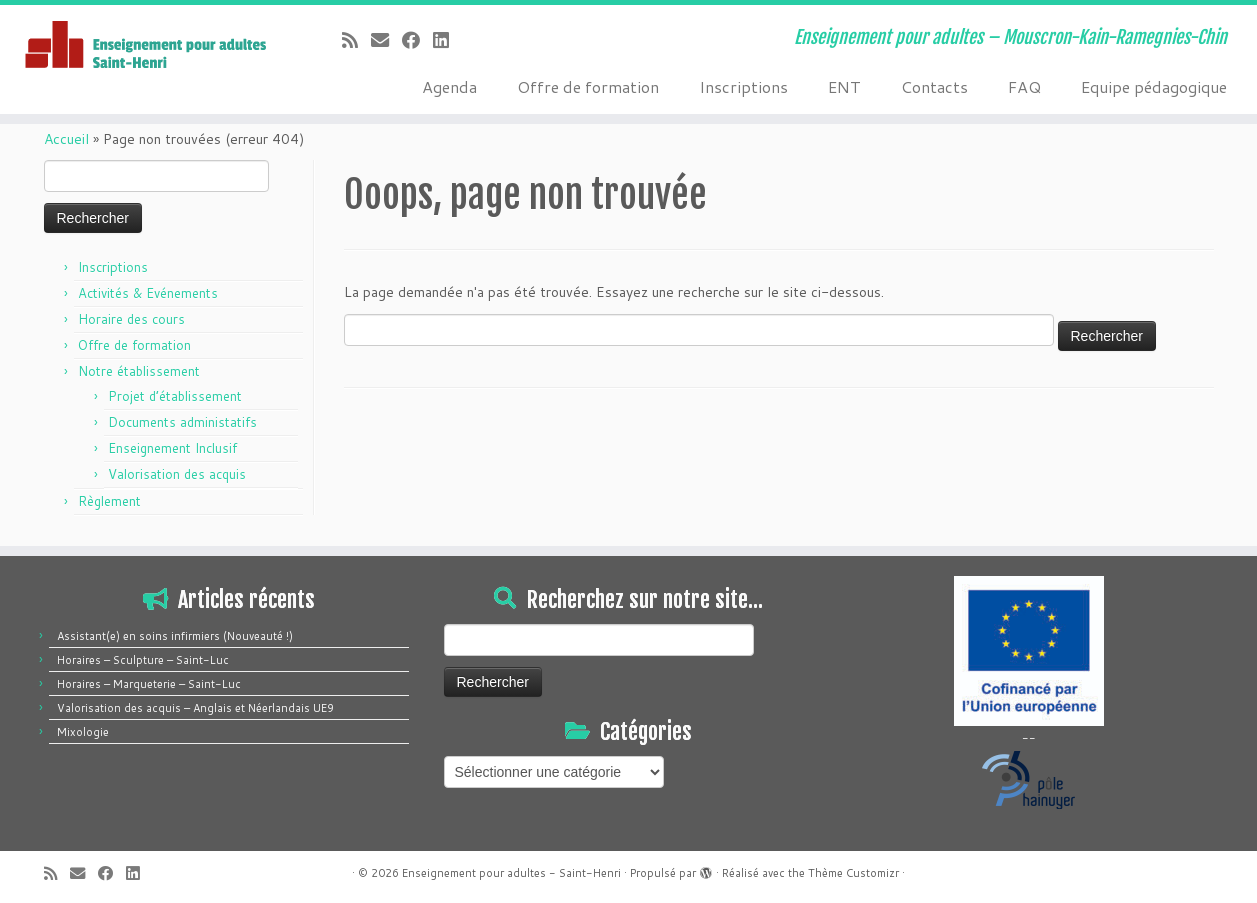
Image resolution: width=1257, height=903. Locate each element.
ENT (844, 86)
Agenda (449, 86)
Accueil (66, 139)
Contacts (934, 86)
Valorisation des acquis (177, 474)
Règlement (109, 501)
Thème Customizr (853, 873)
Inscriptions (743, 86)
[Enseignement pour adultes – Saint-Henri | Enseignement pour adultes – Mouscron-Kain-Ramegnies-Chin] (145, 46)
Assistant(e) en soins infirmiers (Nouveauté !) (175, 636)
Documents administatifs (182, 422)
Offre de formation (588, 86)
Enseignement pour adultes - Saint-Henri (511, 873)
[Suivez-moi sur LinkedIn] (447, 40)
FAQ (1024, 86)
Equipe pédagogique (1154, 86)
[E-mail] (386, 40)
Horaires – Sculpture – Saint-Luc (143, 660)
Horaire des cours (131, 319)
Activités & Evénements (148, 293)
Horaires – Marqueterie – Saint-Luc (149, 684)
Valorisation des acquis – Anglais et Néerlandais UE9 (195, 708)
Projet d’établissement (175, 396)
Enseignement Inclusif (172, 448)
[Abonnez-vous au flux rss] (356, 40)
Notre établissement (139, 371)
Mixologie (83, 732)
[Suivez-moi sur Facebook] (417, 40)
